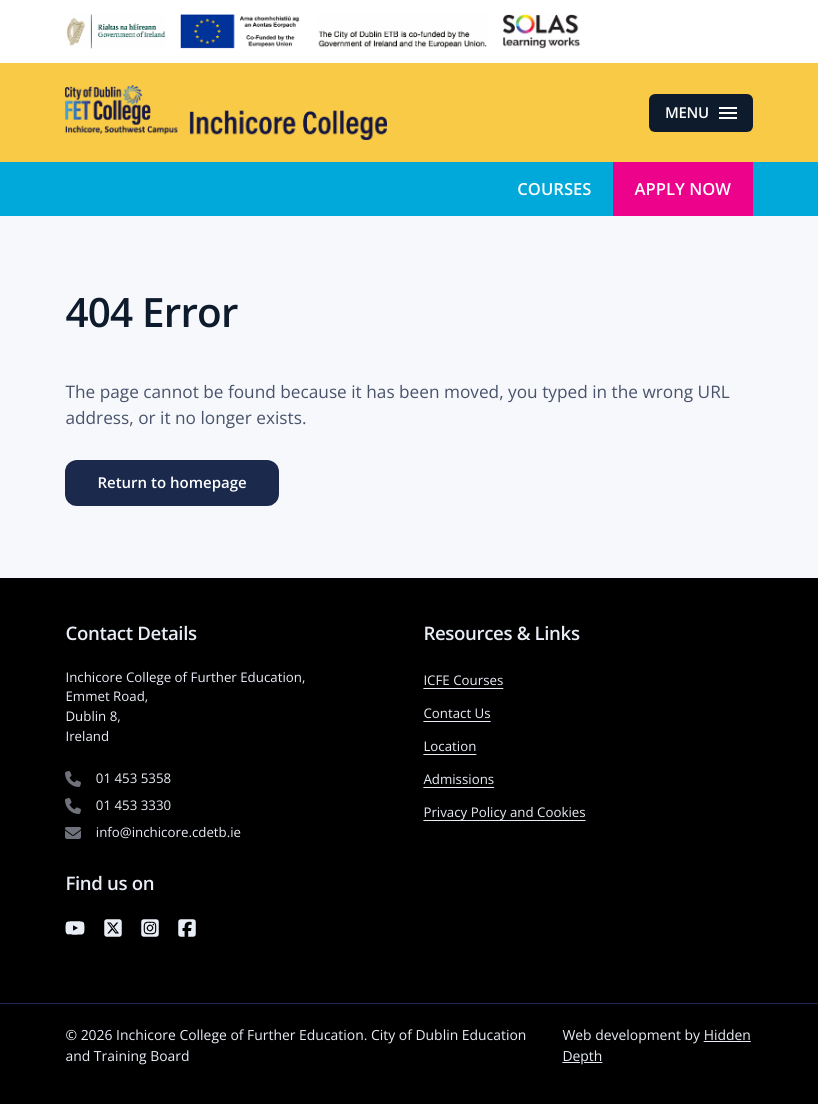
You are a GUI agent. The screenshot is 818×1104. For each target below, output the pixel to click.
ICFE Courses (463, 680)
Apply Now (683, 188)
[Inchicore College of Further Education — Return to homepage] (226, 112)
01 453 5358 (133, 778)
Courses (554, 188)
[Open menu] (701, 113)
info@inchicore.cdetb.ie (168, 832)
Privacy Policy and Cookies (504, 812)
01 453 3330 (133, 805)
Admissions (458, 779)
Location (449, 746)
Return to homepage (171, 483)
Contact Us (456, 713)
